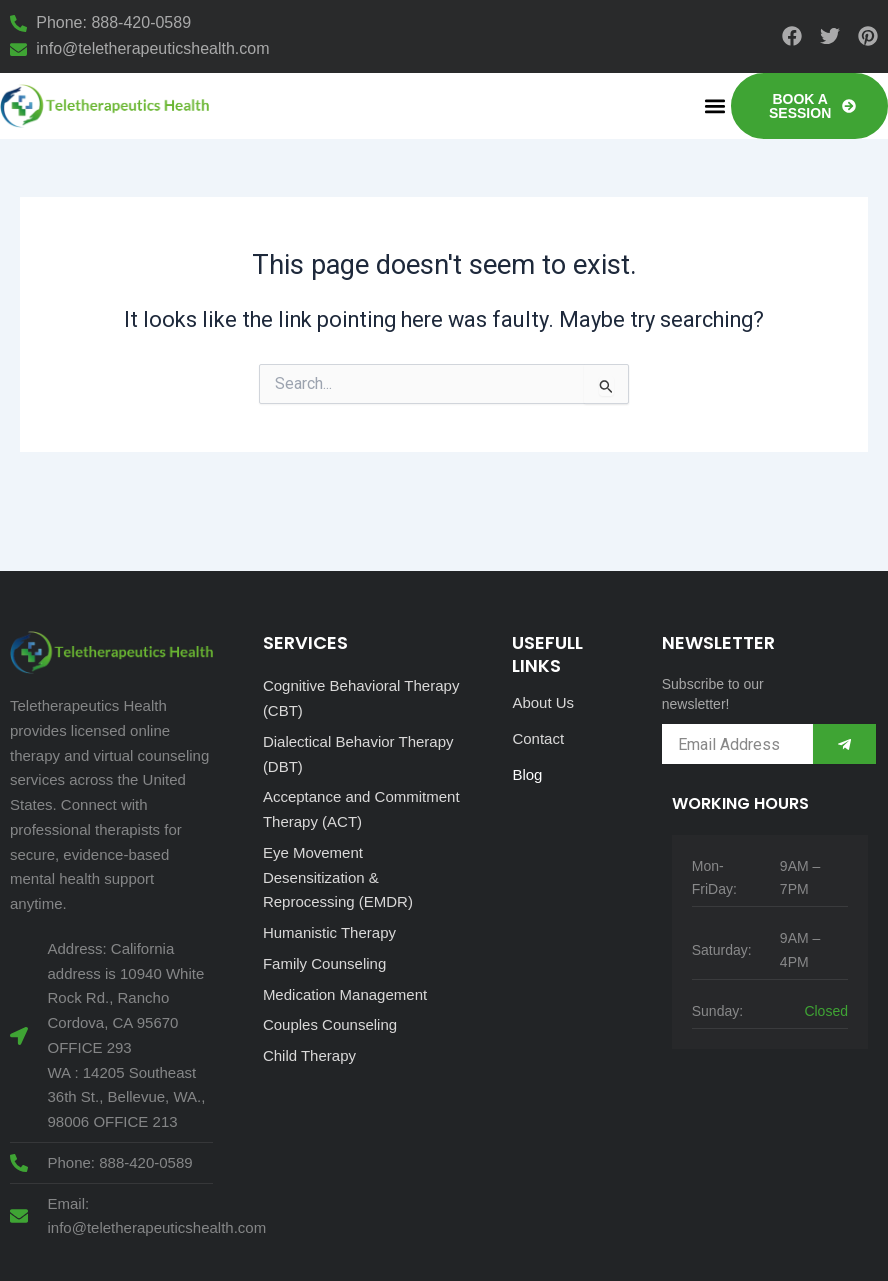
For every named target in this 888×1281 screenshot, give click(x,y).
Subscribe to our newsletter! (713, 694)
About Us (543, 702)
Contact (538, 738)
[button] (714, 105)
